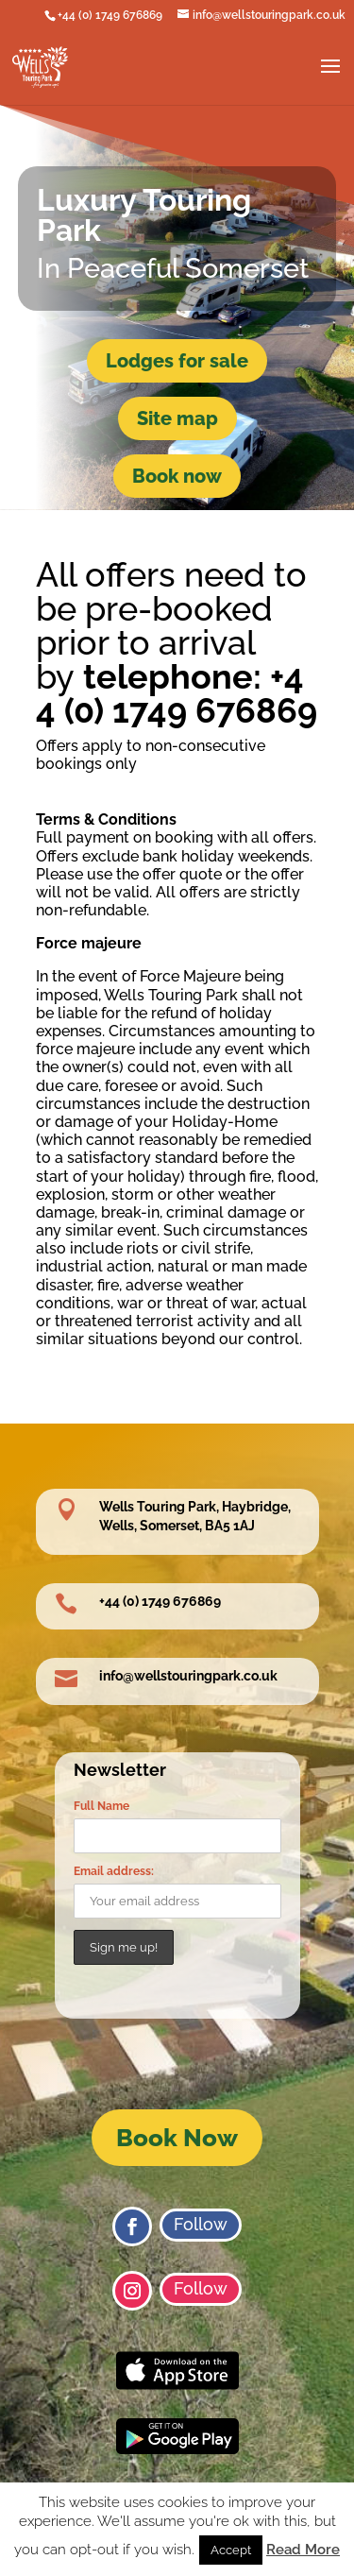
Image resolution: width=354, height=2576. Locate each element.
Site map (177, 418)
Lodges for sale (177, 361)
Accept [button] (231, 2550)
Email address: (114, 1871)
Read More (303, 2549)
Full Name (101, 1806)
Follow (201, 2224)
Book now (177, 476)
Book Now (177, 2138)
